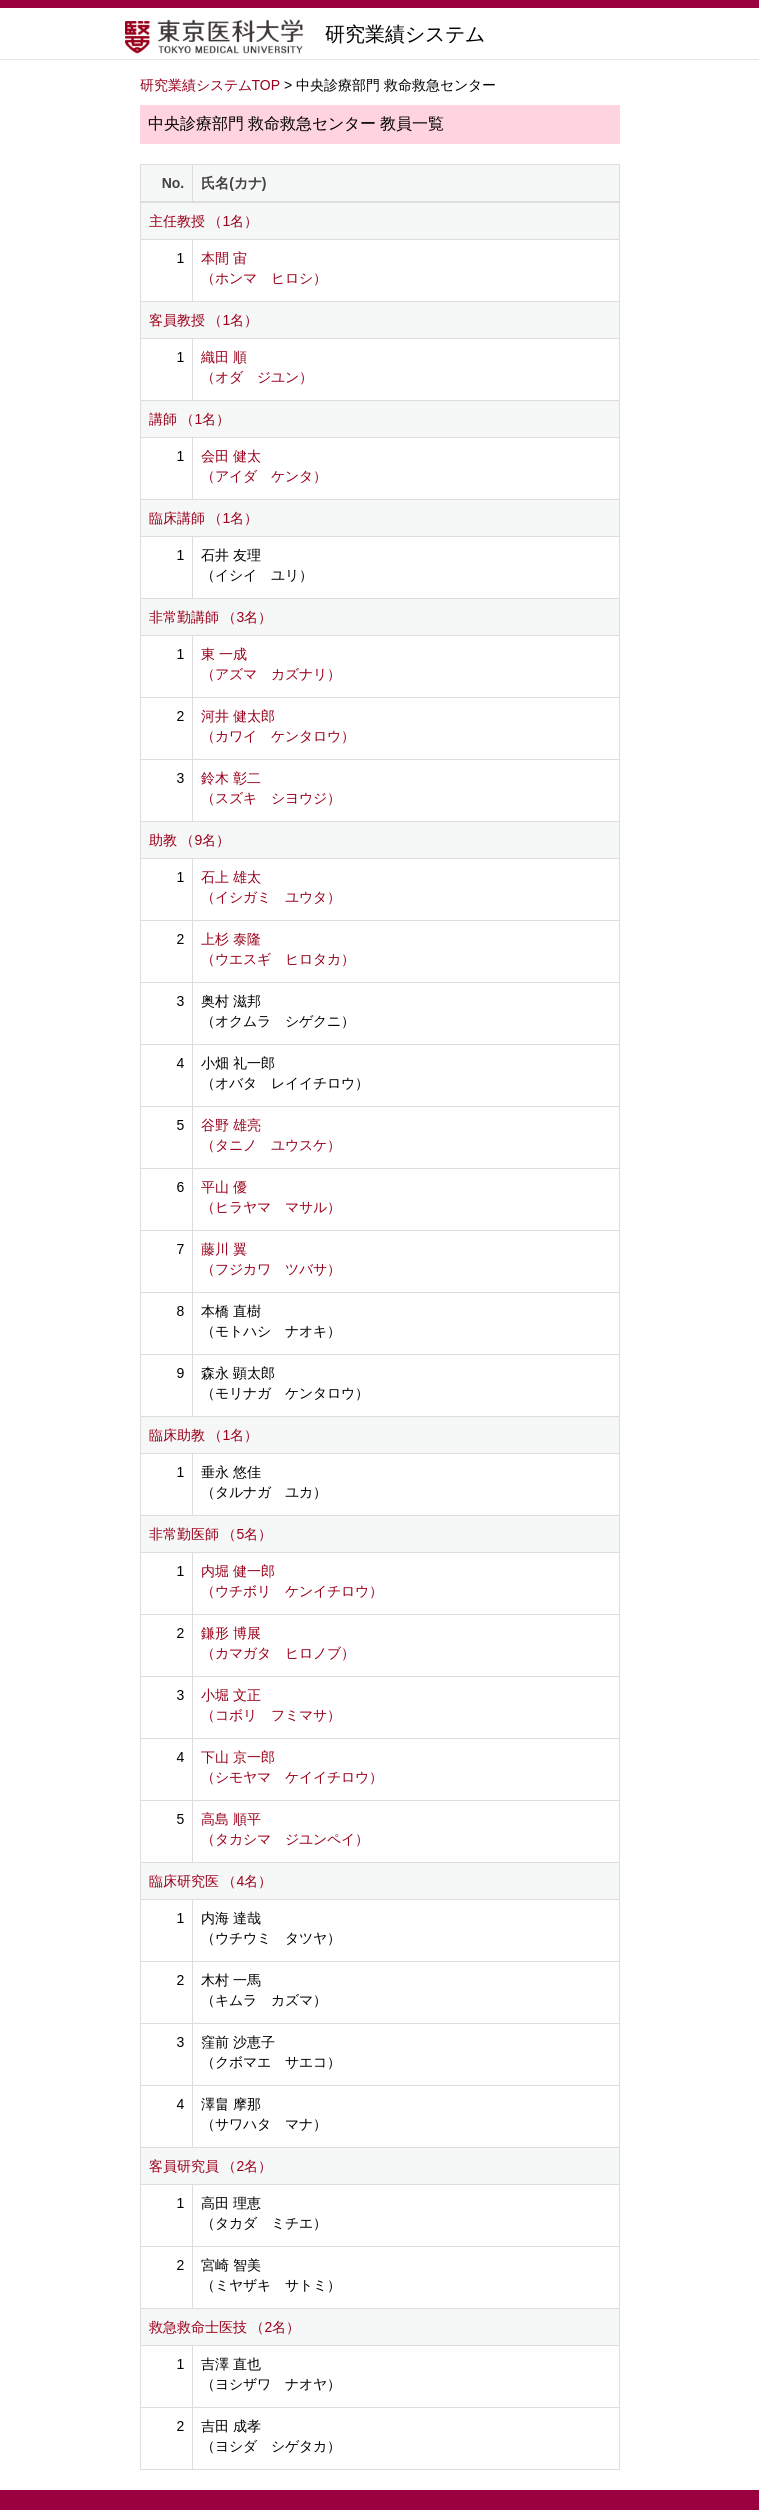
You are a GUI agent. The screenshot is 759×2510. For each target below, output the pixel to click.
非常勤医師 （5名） (211, 1534)
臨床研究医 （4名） (211, 1881)
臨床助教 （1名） (204, 1435)
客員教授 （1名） (204, 320)
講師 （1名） (190, 419)
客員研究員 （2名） (211, 2166)
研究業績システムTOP (210, 85)
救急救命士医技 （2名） (225, 2327)
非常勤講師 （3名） (211, 617)
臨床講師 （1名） (204, 518)
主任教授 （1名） (204, 221)
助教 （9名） (190, 840)
